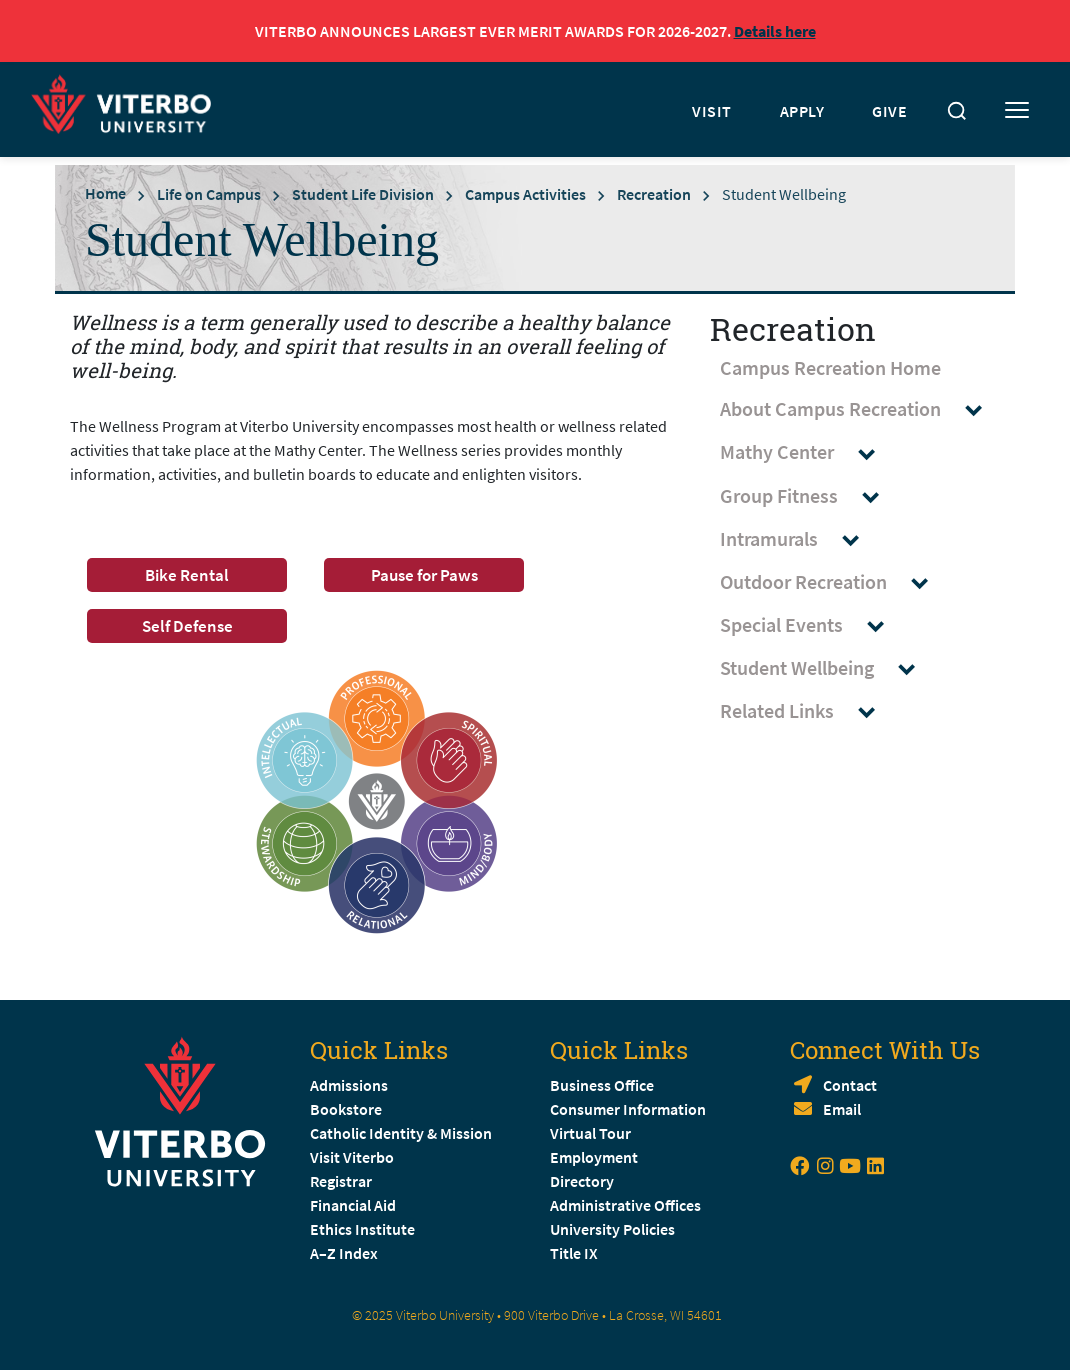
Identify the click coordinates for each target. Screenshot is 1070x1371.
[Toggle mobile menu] (1017, 111)
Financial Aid (353, 1205)
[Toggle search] (957, 111)
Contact (850, 1085)
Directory (583, 1181)
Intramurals (799, 539)
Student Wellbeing (827, 668)
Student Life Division (363, 194)
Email (842, 1109)
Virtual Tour (590, 1133)
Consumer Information (628, 1109)
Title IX (574, 1253)
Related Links (807, 711)
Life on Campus (209, 194)
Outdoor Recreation (833, 582)
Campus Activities (525, 194)
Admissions (349, 1085)
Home (105, 193)
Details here (775, 31)
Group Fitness (809, 496)
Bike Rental (187, 575)
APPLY (802, 111)
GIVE (889, 111)
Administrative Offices (625, 1205)
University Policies (612, 1229)
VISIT (712, 111)
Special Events (811, 625)
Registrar (341, 1181)
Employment (594, 1157)
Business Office (602, 1085)
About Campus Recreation (860, 409)
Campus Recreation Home (830, 367)
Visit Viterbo (352, 1157)
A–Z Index (344, 1253)
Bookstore (346, 1109)
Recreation (654, 194)
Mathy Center (807, 452)
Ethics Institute (362, 1229)
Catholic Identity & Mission (401, 1133)
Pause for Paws (424, 575)
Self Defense (187, 626)
